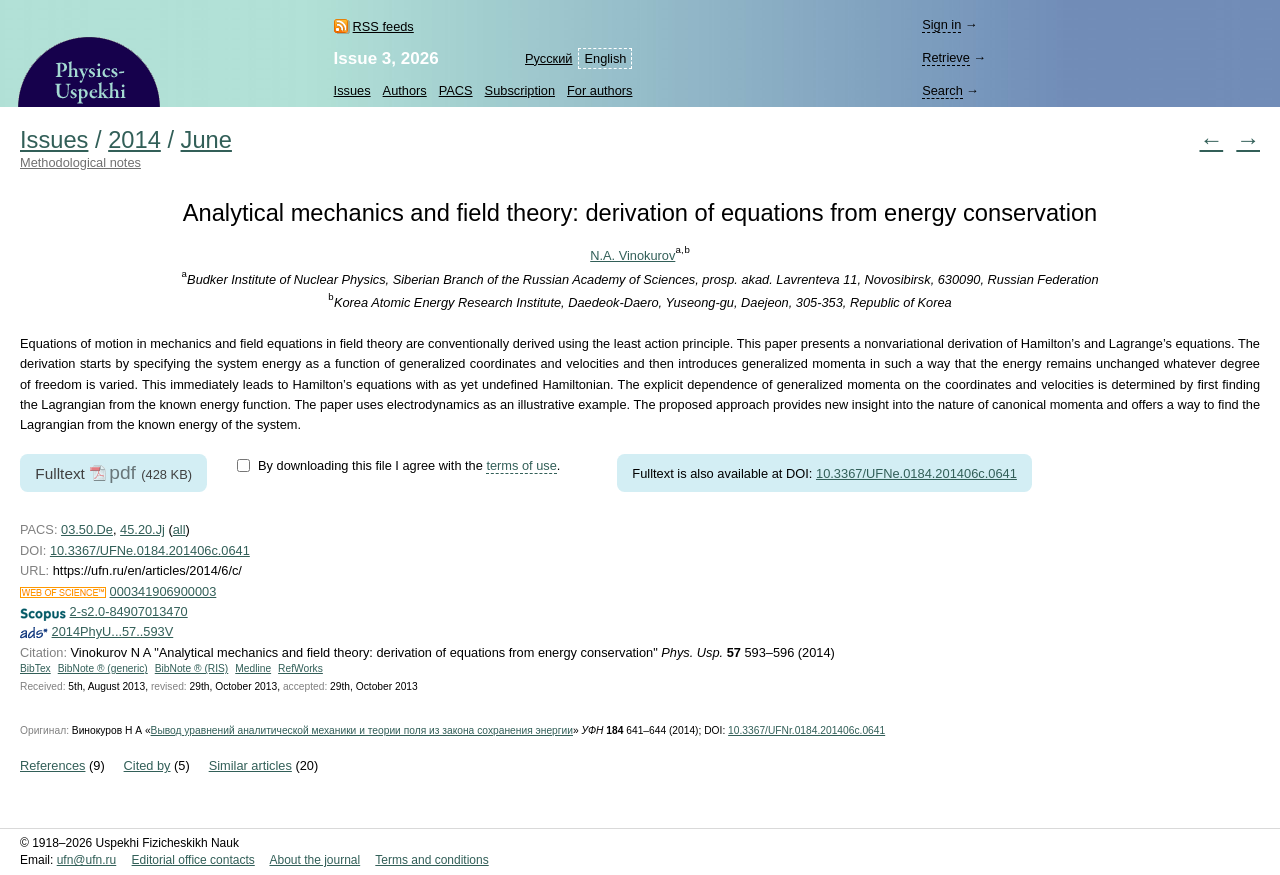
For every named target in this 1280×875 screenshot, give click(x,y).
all (179, 529)
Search (942, 90)
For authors (599, 90)
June (206, 140)
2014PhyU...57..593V (113, 631)
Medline (253, 668)
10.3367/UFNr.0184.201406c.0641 (806, 730)
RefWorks (300, 668)
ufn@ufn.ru (87, 860)
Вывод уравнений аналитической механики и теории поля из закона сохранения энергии (362, 730)
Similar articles (250, 765)
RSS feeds (383, 26)
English (605, 58)
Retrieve (946, 57)
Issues (352, 90)
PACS (456, 90)
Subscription (520, 90)
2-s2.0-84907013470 (129, 611)
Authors (405, 90)
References (52, 765)
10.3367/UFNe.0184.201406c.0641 (916, 473)
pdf (122, 472)
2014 (134, 140)
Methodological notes (80, 162)
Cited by (147, 765)
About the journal (314, 860)
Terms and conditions (431, 860)
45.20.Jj (142, 529)
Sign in (941, 24)
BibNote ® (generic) (103, 668)
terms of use (521, 465)
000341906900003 (163, 591)
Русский (548, 58)
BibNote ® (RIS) (192, 668)
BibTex (35, 668)
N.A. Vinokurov (632, 255)
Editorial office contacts (193, 860)
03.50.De (87, 529)
